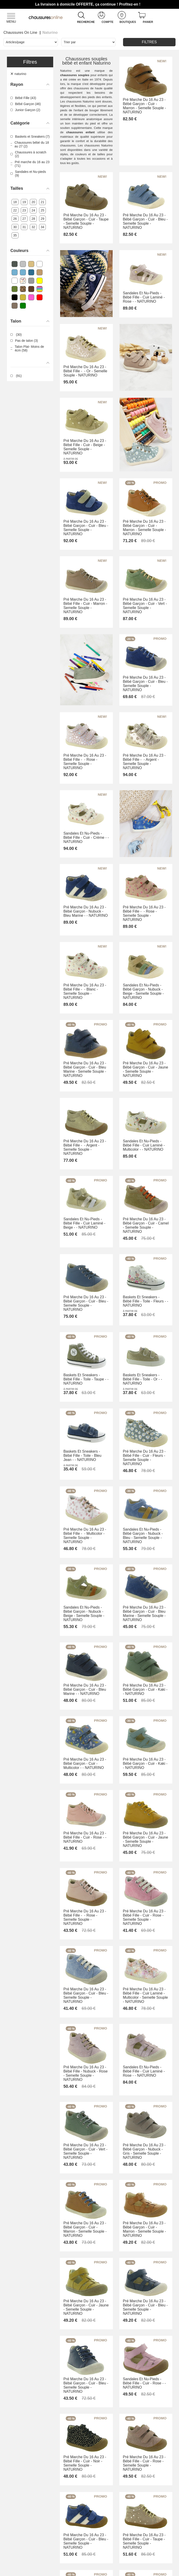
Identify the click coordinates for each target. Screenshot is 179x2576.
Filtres (149, 42)
